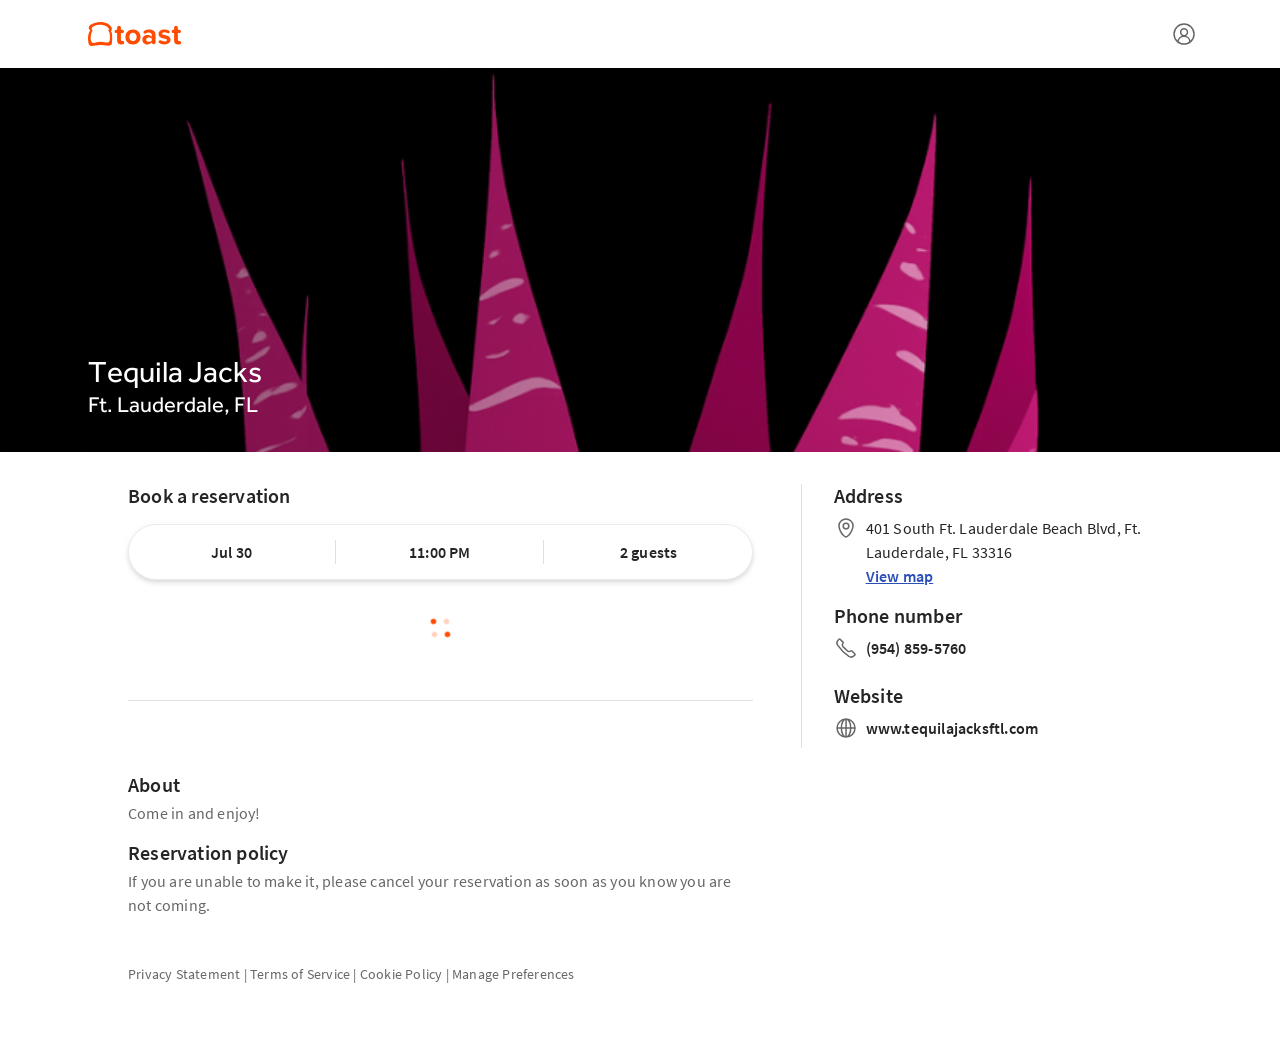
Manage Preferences (513, 974)
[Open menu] (1184, 34)
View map (900, 576)
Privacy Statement (184, 974)
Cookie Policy (401, 974)
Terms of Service (300, 974)
